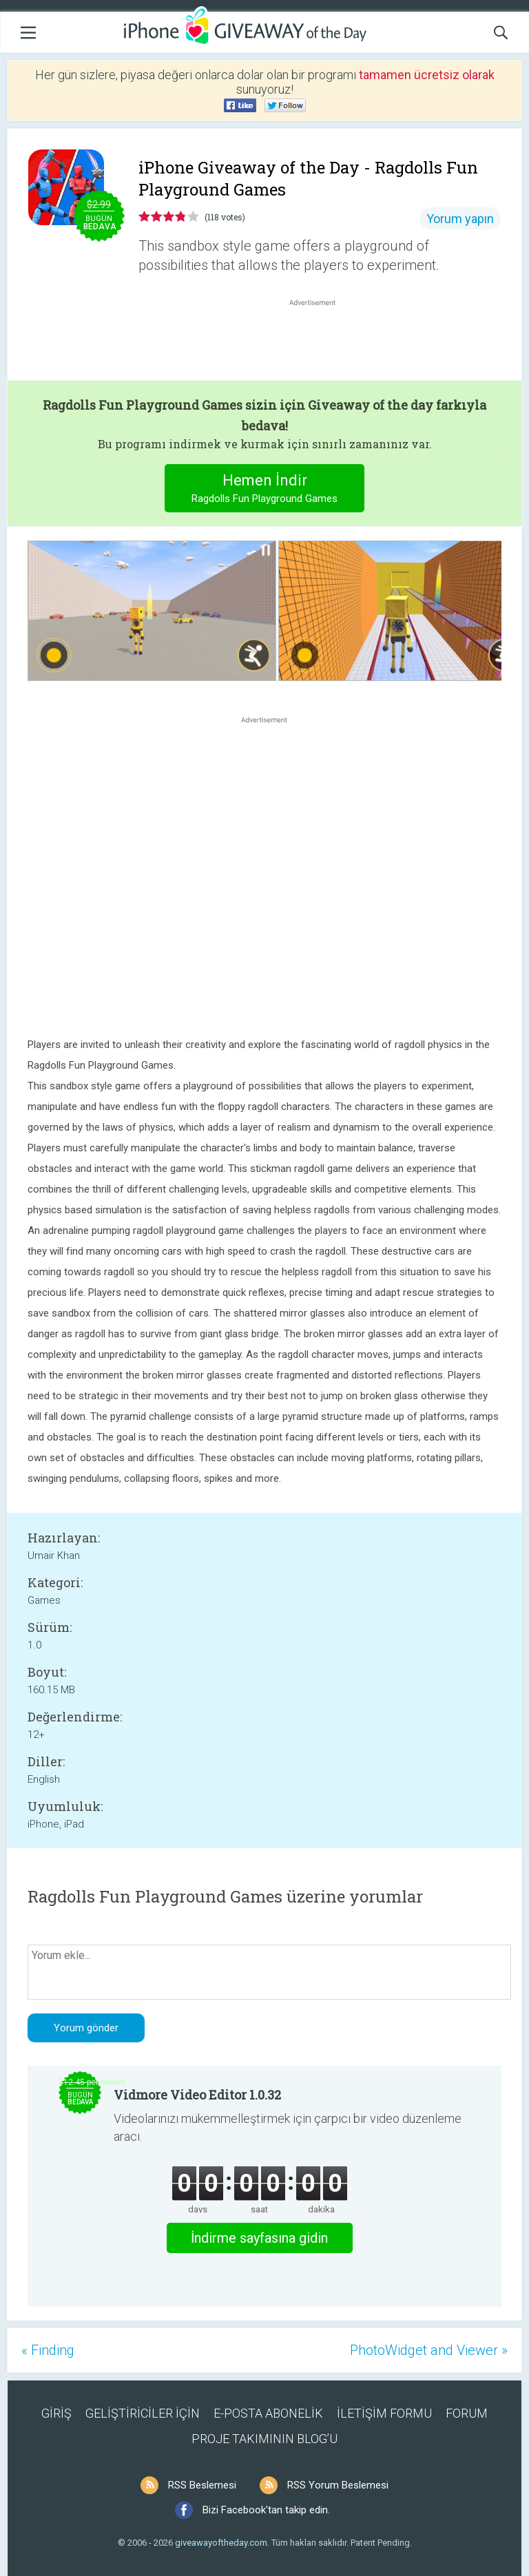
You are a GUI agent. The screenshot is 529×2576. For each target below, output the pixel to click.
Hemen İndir (265, 490)
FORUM (467, 2413)
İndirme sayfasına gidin (259, 2238)
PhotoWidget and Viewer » (429, 2350)
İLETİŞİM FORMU (384, 2413)
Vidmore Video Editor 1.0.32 (197, 2094)
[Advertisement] (319, 342)
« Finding (47, 2350)
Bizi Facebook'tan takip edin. (266, 2510)
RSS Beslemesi (202, 2485)
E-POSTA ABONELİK (268, 2413)
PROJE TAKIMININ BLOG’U (264, 2438)
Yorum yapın (460, 218)
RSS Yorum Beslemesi (337, 2485)
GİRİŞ (56, 2413)
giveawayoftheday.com (221, 2542)
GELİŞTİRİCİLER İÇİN (142, 2413)
